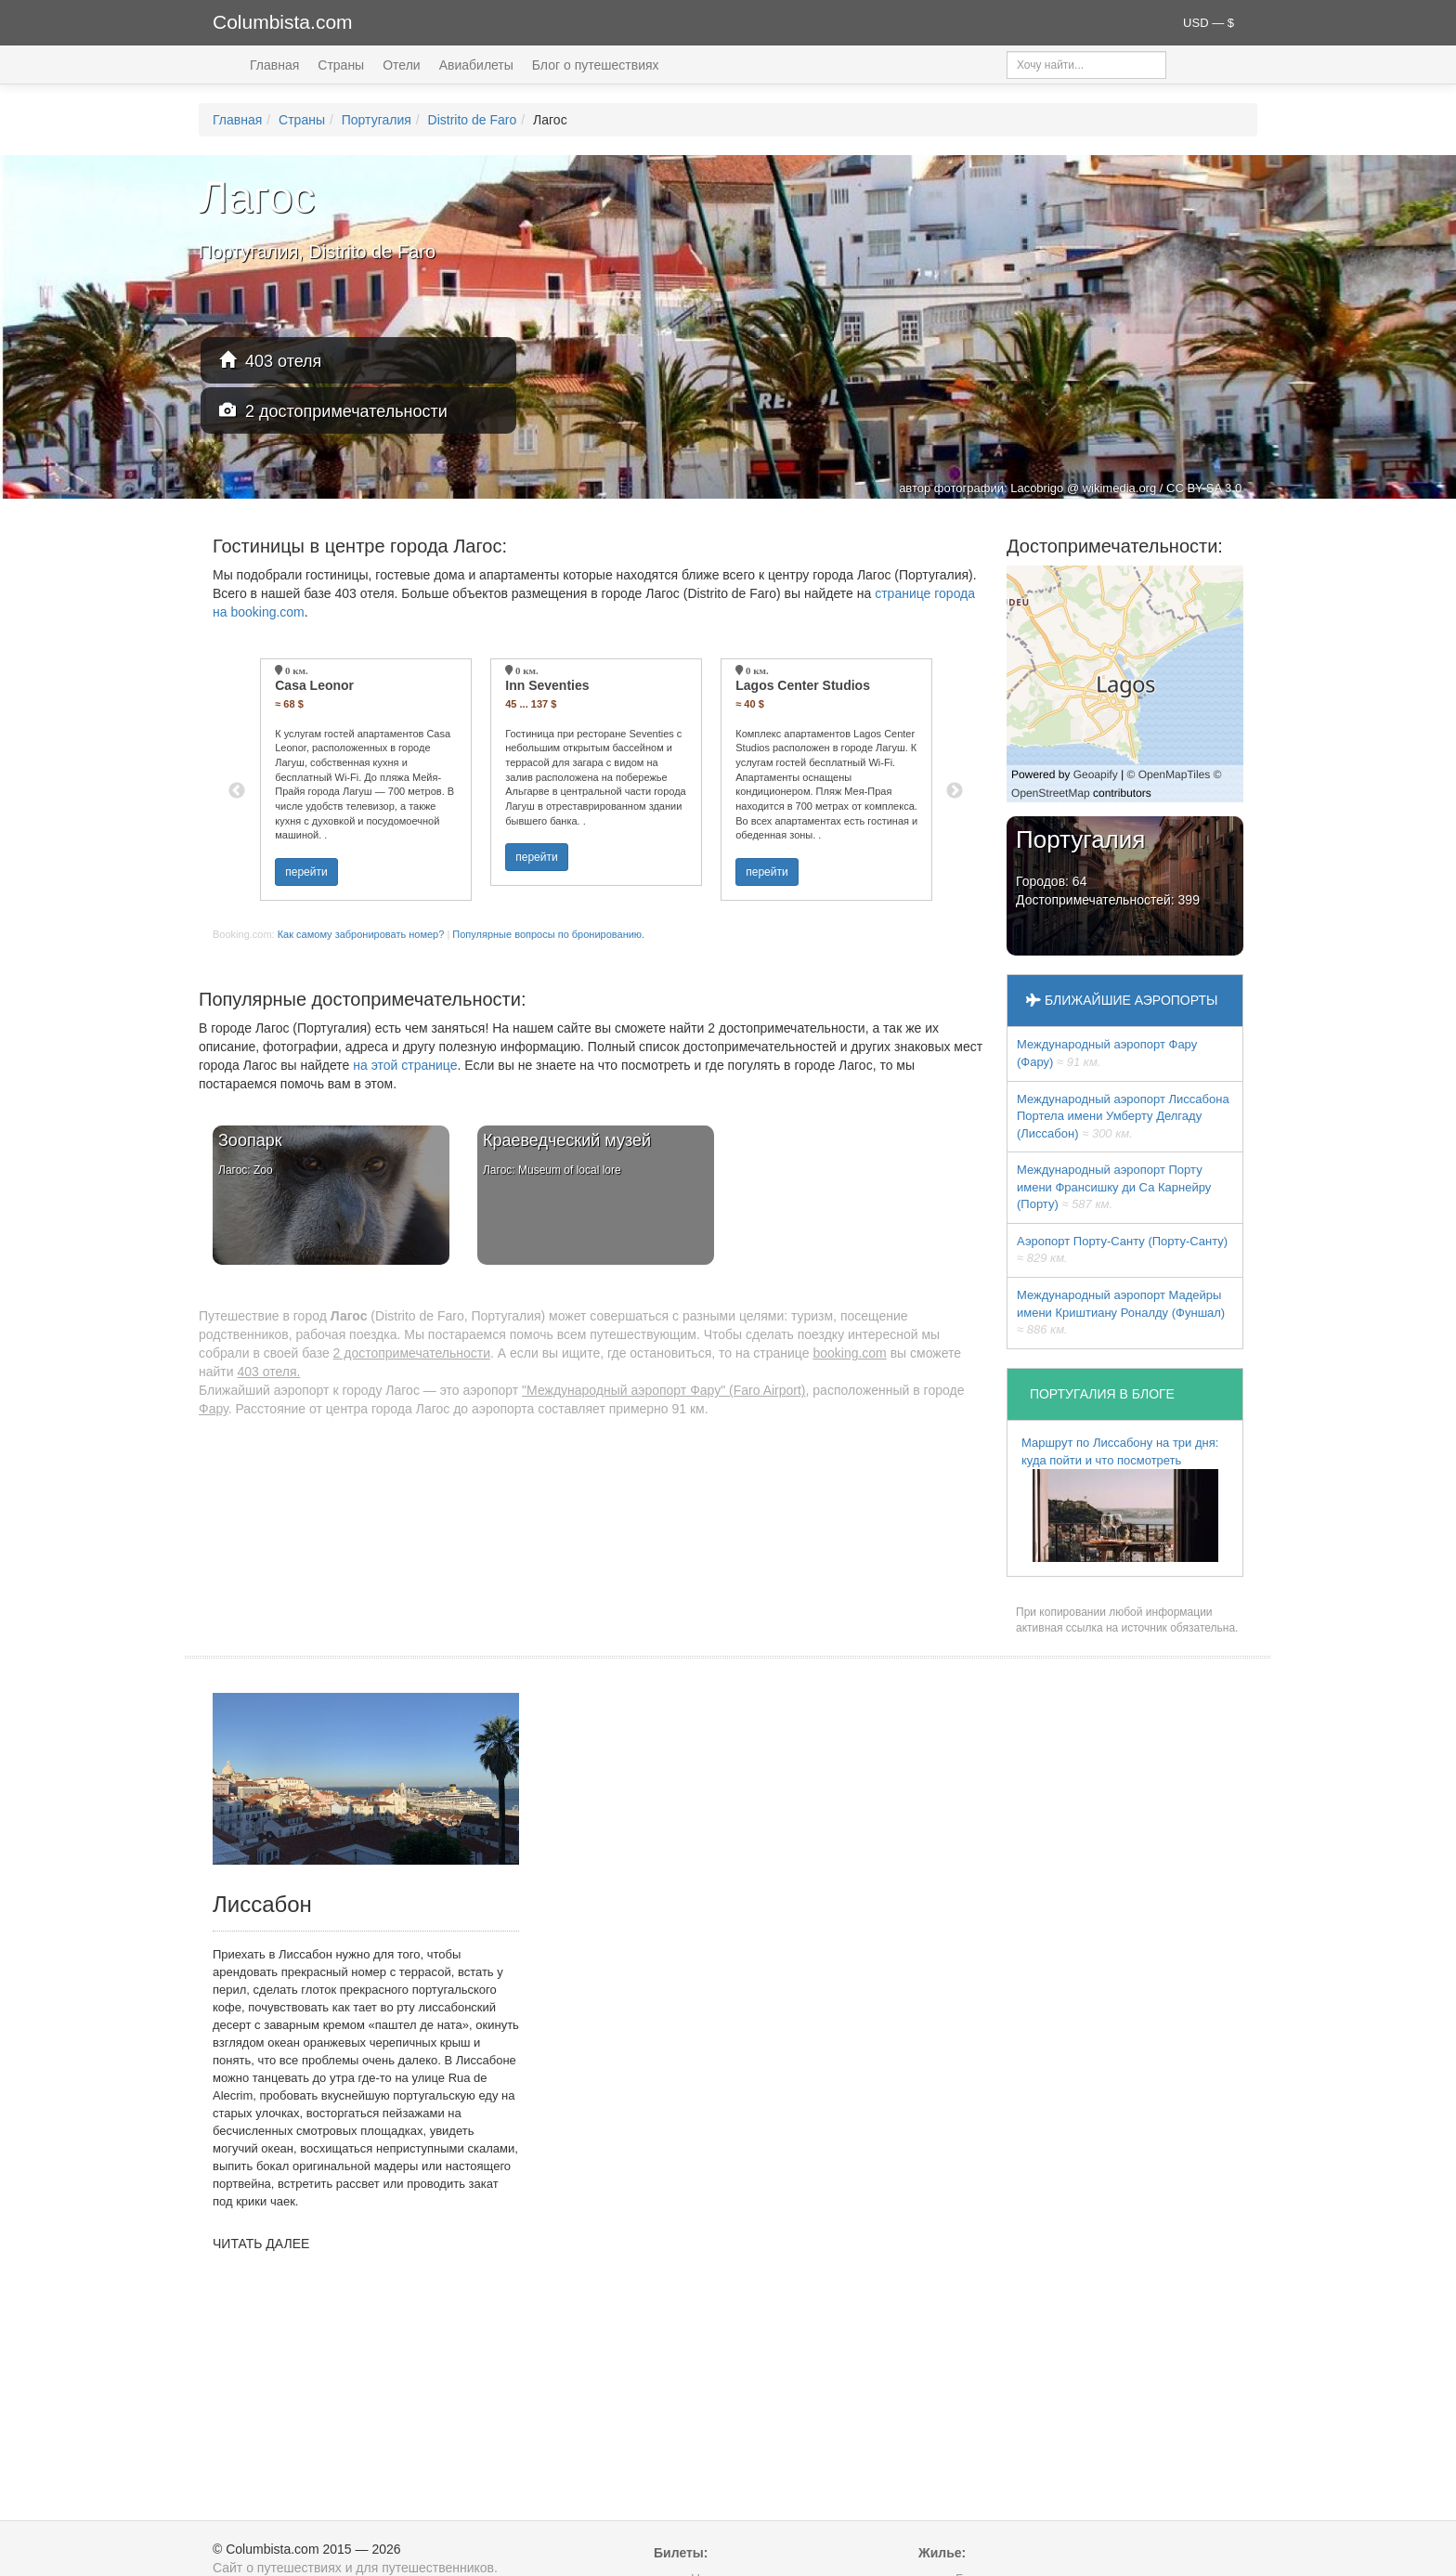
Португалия (376, 119)
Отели (401, 65)
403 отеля (270, 361)
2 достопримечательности (333, 411)
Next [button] (954, 791)
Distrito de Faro (472, 119)
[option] (366, 779)
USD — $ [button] (1208, 23)
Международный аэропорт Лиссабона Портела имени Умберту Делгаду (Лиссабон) (1123, 1116)
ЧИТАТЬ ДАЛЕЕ (261, 2243)
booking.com (849, 1353)
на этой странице (405, 1065)
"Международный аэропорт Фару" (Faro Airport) (663, 1390)
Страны (341, 65)
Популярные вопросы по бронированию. (548, 934)
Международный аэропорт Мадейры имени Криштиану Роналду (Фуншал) (1121, 1312)
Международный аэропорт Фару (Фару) (1107, 1053)
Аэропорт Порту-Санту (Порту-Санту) (1122, 1250)
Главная (274, 65)
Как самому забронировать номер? (361, 934)
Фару (213, 1408)
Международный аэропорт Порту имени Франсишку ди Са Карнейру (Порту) (1114, 1187)
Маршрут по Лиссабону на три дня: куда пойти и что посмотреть (1119, 1499)
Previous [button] (237, 791)
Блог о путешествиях (595, 65)
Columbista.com (283, 22)
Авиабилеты (476, 65)
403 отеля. (268, 1371)
